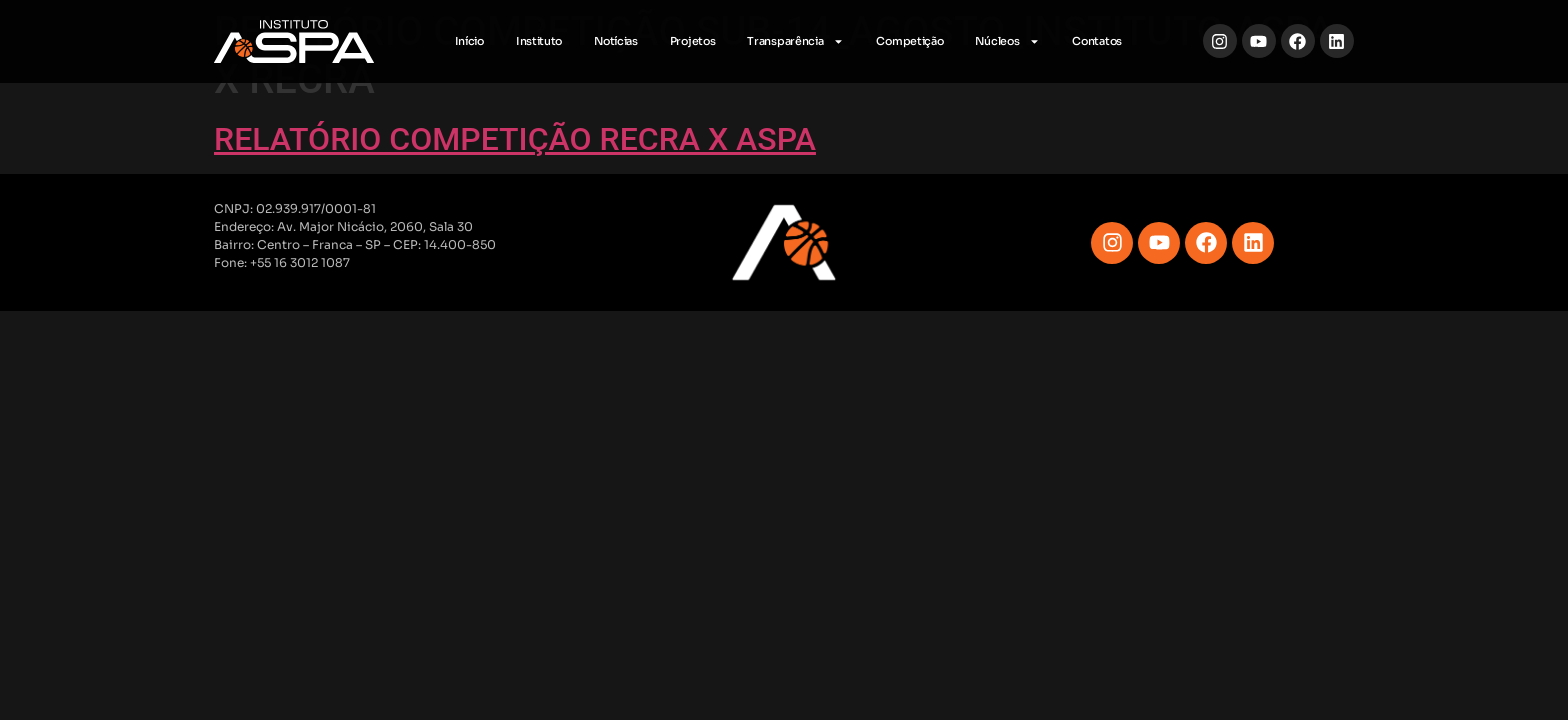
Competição (909, 41)
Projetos (693, 41)
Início (469, 41)
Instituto (539, 41)
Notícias (616, 41)
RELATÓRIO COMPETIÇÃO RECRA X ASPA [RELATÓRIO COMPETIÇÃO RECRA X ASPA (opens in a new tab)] (515, 139)
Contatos (1097, 41)
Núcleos (1007, 41)
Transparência (795, 41)
